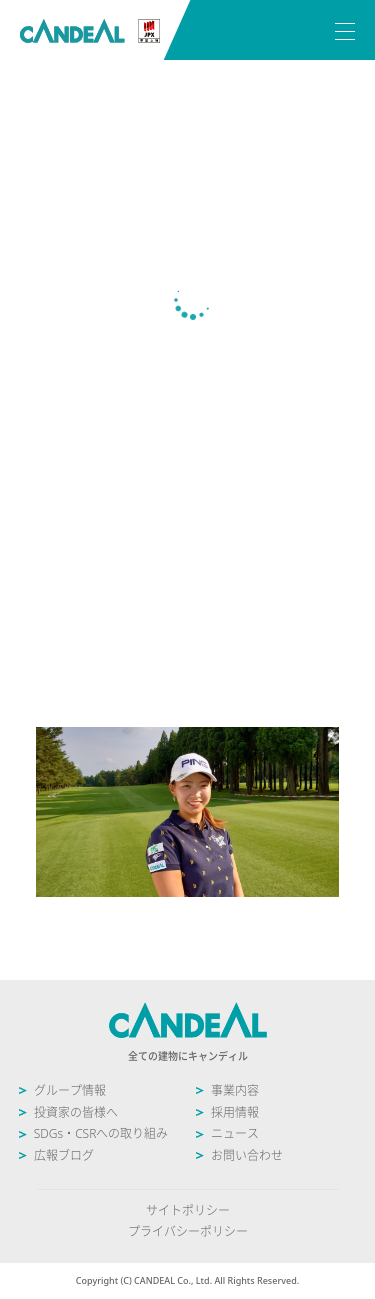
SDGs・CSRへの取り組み (101, 1133)
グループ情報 (70, 1090)
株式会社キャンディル (90, 31)
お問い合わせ (247, 1155)
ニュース (235, 1133)
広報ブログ (64, 1155)
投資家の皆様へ (76, 1112)
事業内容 (235, 1090)
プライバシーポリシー (188, 1231)
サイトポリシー (188, 1210)
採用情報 (235, 1112)
